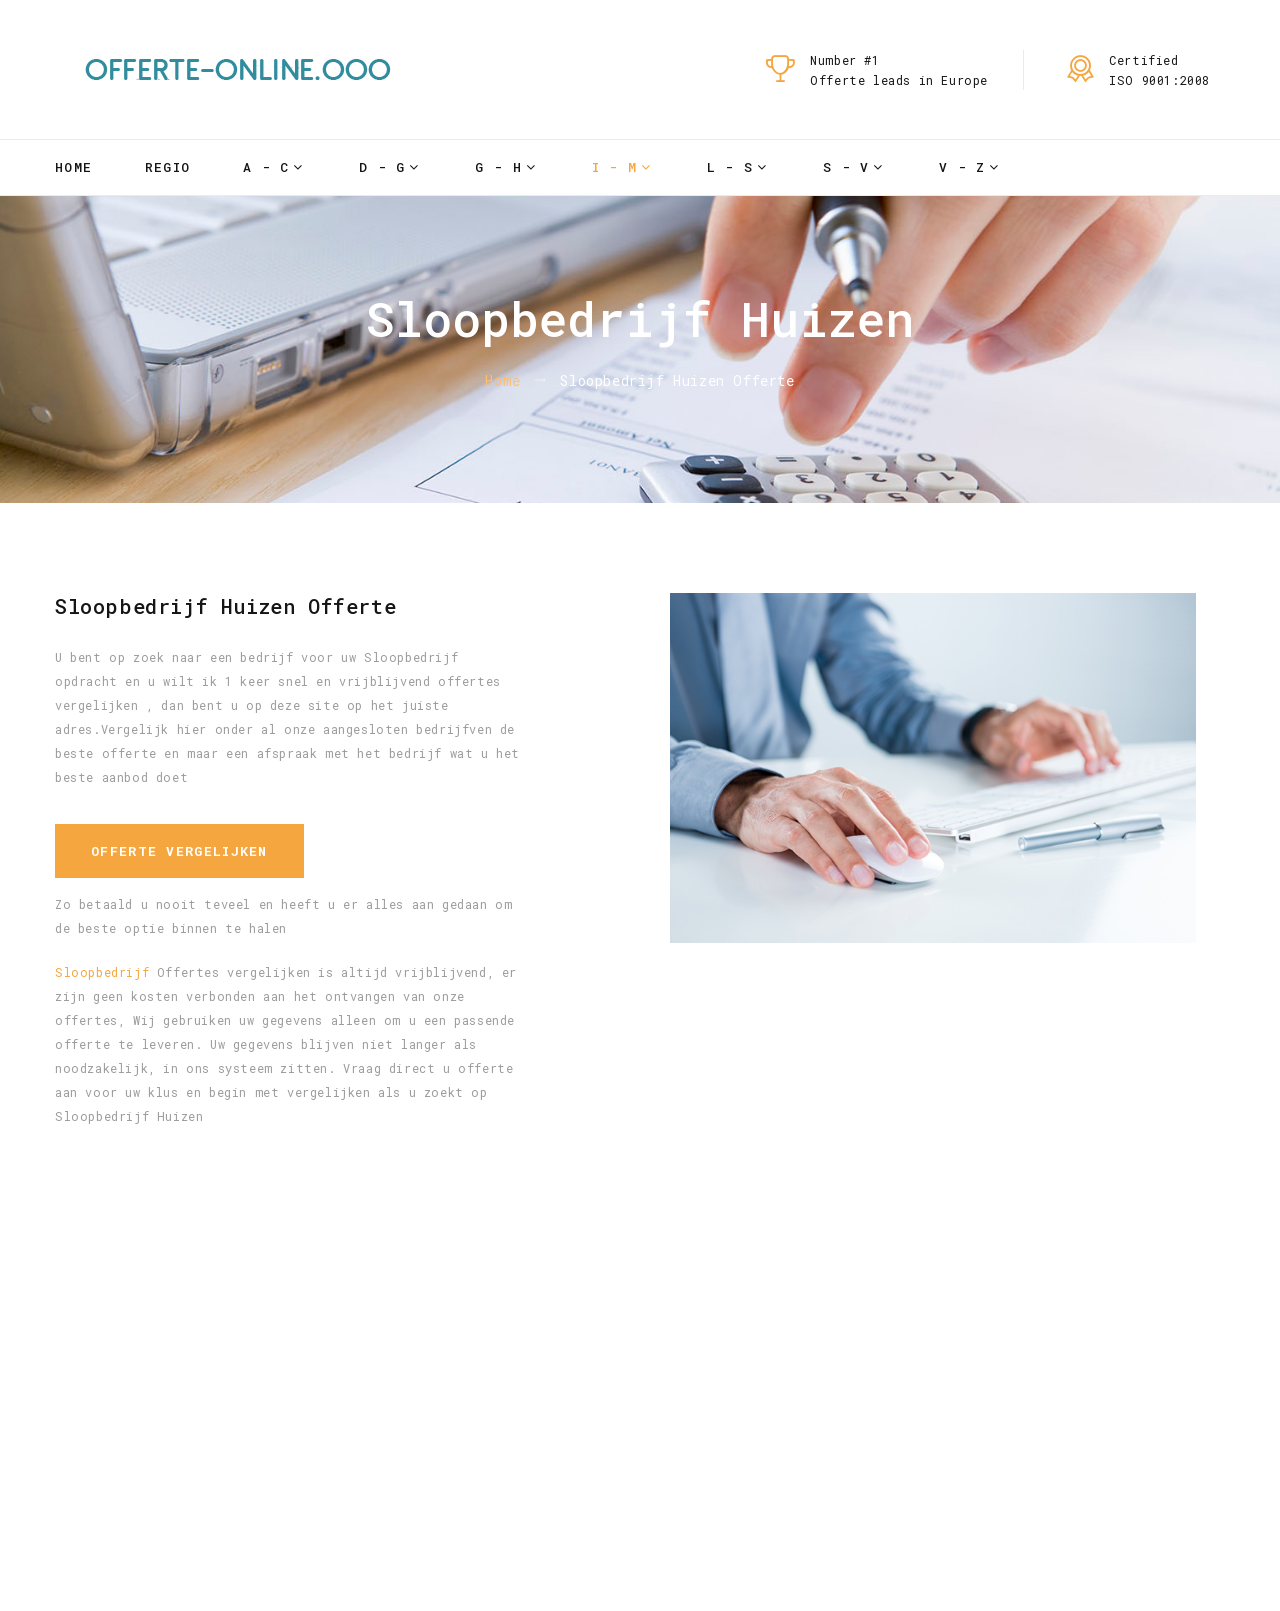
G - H (498, 167)
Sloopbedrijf (102, 972)
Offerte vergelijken (179, 851)
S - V (846, 167)
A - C (266, 167)
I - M (615, 167)
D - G (382, 167)
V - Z (962, 167)
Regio (168, 167)
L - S (730, 167)
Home (73, 167)
